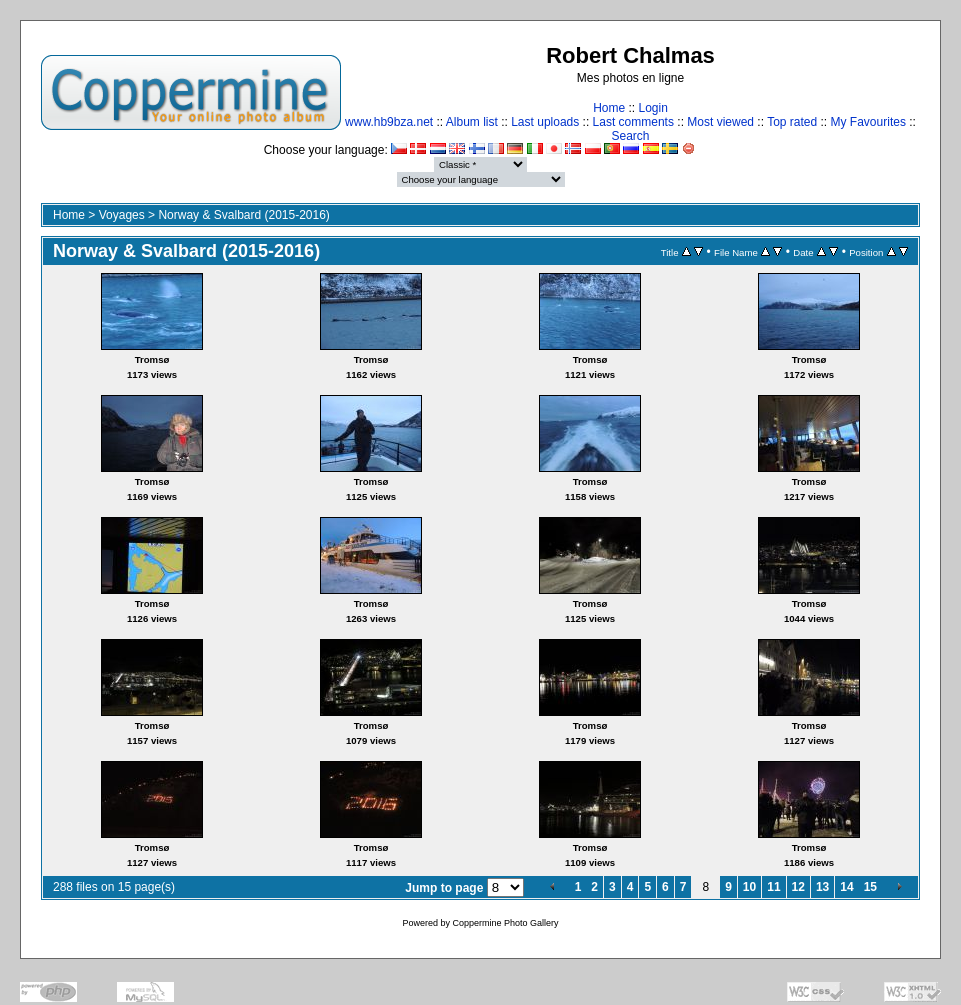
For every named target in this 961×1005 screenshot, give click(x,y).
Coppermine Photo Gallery (505, 923)
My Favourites (868, 122)
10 (749, 887)
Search (630, 136)
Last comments (633, 122)
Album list (472, 122)
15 (870, 887)
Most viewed (720, 122)
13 (822, 887)
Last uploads (545, 122)
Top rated (792, 122)
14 (846, 887)
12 (798, 887)
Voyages (122, 215)
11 (773, 887)
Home (609, 108)
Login (652, 108)
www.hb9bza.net (389, 122)
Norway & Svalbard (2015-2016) (243, 215)
